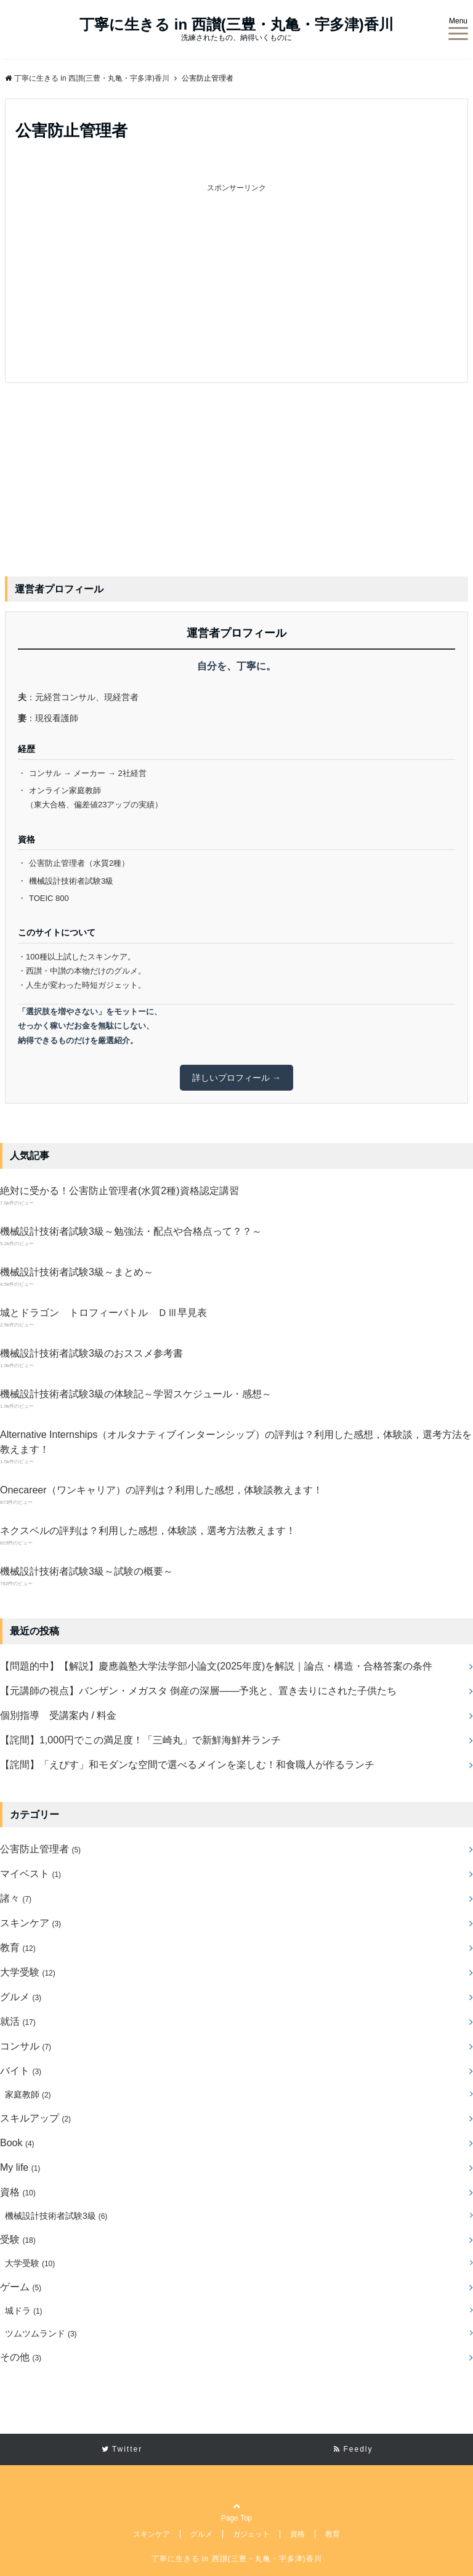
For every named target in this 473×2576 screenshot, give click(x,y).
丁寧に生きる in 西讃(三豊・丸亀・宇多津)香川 (236, 24)
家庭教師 (28, 2094)
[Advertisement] (138, 281)
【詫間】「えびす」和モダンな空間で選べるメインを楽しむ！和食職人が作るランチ (187, 1764)
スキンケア (30, 1923)
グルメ (20, 1997)
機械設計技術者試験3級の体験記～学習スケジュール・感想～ (136, 1394)
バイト (20, 2070)
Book (17, 2143)
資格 (18, 2192)
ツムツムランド (41, 2333)
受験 (18, 2239)
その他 (20, 2357)
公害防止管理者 (40, 1849)
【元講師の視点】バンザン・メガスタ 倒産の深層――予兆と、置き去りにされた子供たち (198, 1691)
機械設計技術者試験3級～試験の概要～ (86, 1571)
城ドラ (23, 2311)
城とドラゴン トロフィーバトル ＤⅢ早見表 (103, 1312)
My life (20, 2167)
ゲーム (20, 2287)
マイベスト (30, 1873)
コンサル (25, 2046)
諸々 (15, 1898)
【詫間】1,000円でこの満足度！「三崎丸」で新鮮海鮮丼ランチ (140, 1740)
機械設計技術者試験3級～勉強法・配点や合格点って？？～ (131, 1231)
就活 (18, 2021)
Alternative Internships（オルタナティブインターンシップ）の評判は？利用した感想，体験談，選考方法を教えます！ (236, 1442)
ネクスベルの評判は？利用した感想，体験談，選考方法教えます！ (148, 1530)
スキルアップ (35, 2118)
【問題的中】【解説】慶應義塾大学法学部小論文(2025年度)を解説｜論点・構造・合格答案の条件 (216, 1666)
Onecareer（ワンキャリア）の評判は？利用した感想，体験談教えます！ (161, 1490)
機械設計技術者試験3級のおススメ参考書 (91, 1353)
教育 (18, 1947)
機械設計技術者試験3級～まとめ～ (76, 1272)
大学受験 (27, 1972)
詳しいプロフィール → (236, 1078)
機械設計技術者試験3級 (56, 2216)
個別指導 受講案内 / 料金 (58, 1715)
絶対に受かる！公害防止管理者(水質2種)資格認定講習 (119, 1190)
